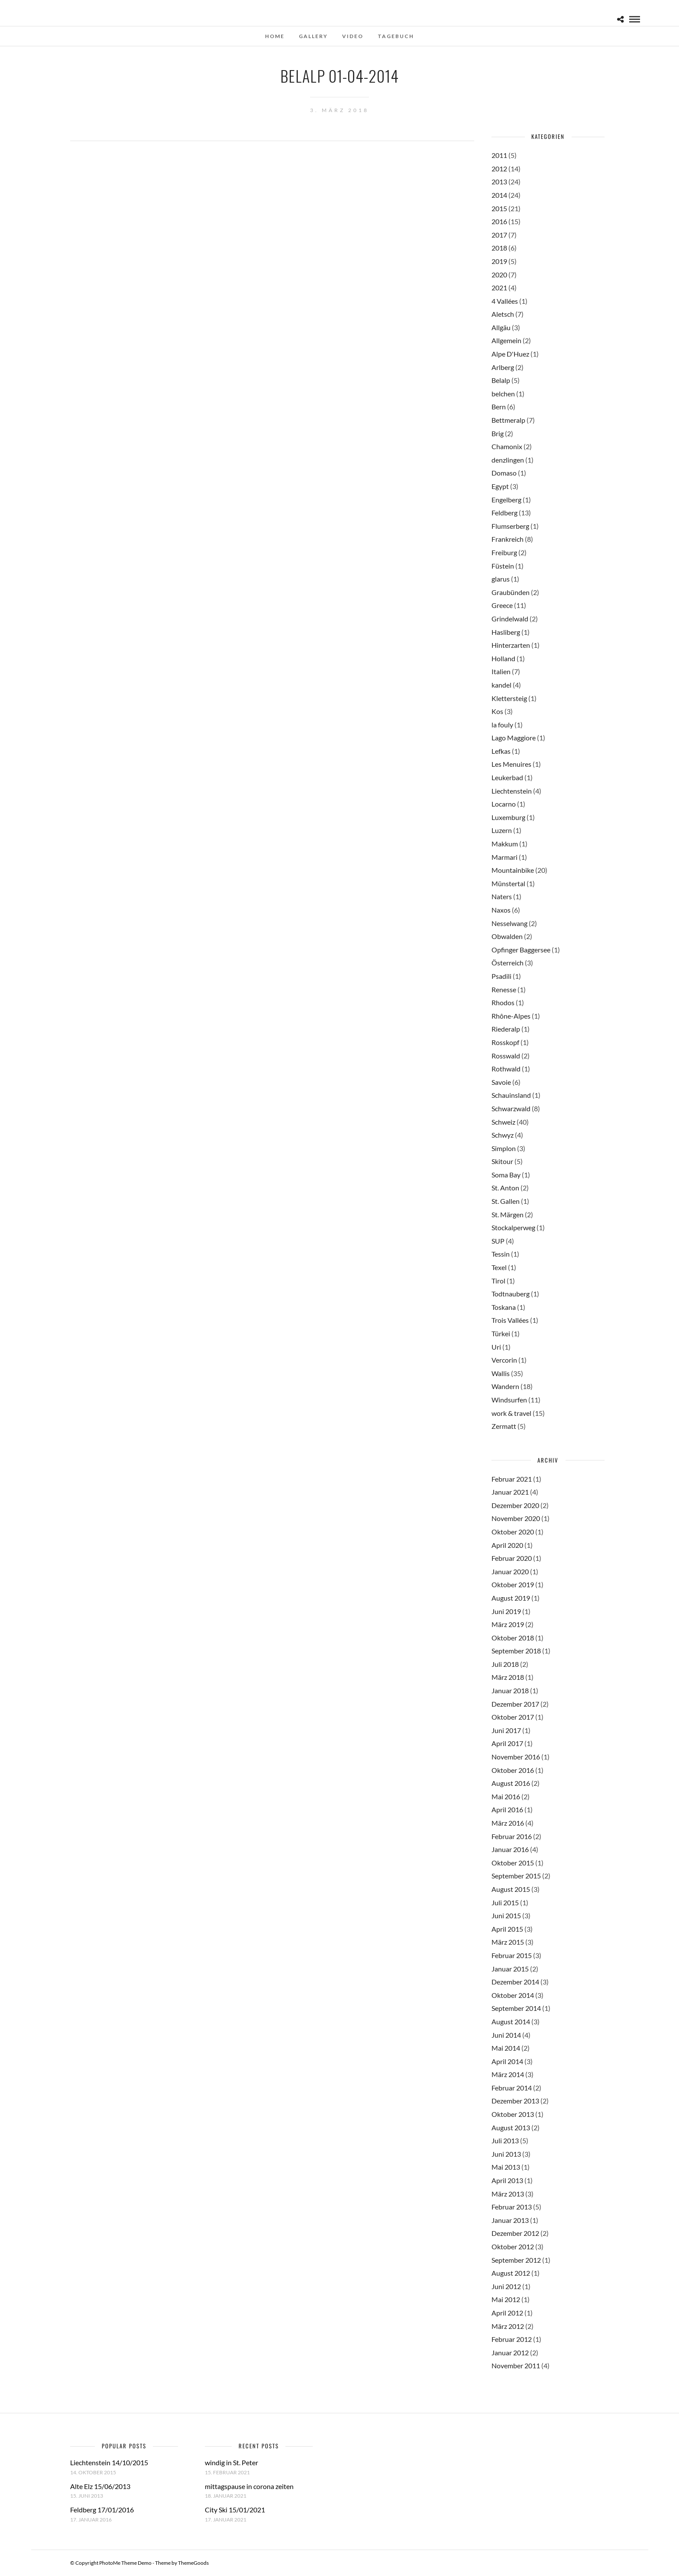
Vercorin (504, 1360)
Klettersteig (509, 698)
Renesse (503, 989)
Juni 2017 (506, 1730)
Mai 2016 (505, 1796)
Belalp (500, 380)
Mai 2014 (505, 2048)
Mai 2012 (505, 2299)
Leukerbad (507, 777)
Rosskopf (505, 1042)
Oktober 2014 (512, 1995)
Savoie (501, 1082)
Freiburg (504, 552)
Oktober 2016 (512, 1770)
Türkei (500, 1333)
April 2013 (507, 2180)
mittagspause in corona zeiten (249, 2486)
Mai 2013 (505, 2167)
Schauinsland (511, 1095)
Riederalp (505, 1029)
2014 (499, 195)
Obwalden (507, 936)
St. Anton (505, 1187)
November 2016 (515, 1757)
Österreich (507, 962)
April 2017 (507, 1743)
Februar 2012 (511, 2339)
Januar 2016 (510, 1849)
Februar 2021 (511, 1479)
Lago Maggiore (513, 737)
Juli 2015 (505, 1902)
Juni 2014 (506, 2035)
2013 (499, 181)
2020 (499, 274)
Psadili (501, 976)
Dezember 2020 (515, 1505)
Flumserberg (510, 526)
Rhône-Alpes (510, 1016)
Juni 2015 (506, 1915)
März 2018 (507, 1677)
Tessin (500, 1254)
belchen (503, 393)
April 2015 (507, 1929)
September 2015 (516, 1876)
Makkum (504, 843)
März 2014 (507, 2074)
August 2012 (510, 2273)
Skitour (502, 1161)
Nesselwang (509, 923)
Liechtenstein (511, 791)
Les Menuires (511, 764)
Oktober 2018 (512, 1638)
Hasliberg (505, 632)
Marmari (504, 857)
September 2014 (516, 2008)
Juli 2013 (505, 2140)
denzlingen (507, 460)
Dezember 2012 (515, 2233)
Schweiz (503, 1122)
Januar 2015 (510, 1969)
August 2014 (510, 2021)
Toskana (503, 1307)
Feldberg (504, 512)
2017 (499, 235)
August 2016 (510, 1783)
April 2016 (507, 1809)
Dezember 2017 (515, 1704)
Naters (501, 896)
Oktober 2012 (512, 2246)
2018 (499, 248)
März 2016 (507, 1823)
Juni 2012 (506, 2286)
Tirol (498, 1281)
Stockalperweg (513, 1227)
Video (352, 36)
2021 (499, 287)
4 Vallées (504, 301)
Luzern (501, 830)
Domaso (504, 473)
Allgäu (501, 327)
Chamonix (506, 446)
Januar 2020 (510, 1571)
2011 (499, 155)
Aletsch (502, 314)
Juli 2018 (505, 1664)
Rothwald (506, 1068)
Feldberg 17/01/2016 (102, 2509)
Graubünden (510, 592)
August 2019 (510, 1598)
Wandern (505, 1386)
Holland (503, 658)
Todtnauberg (510, 1294)
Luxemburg (508, 817)
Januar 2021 (510, 1492)
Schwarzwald (510, 1108)
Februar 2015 (511, 1955)
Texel (499, 1267)
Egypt (500, 486)
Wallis (500, 1373)
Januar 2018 (510, 1690)
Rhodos (502, 1002)
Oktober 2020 (512, 1532)
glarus (500, 579)
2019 (499, 261)
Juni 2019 (506, 1611)
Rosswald (505, 1056)
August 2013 (510, 2127)
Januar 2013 (510, 2220)
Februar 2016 (511, 1836)
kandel (501, 685)
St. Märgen (507, 1214)
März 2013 (507, 2194)
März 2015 (507, 1942)
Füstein (502, 566)
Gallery (313, 36)
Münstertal (508, 883)
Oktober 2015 (512, 1863)
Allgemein (506, 340)
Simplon (503, 1148)
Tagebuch (396, 36)
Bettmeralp (508, 420)
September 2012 (516, 2260)
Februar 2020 (511, 1558)
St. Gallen (505, 1201)
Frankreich (507, 539)
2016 (499, 221)
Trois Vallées (510, 1320)
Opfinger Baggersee (520, 949)
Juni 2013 (506, 2154)
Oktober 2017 (512, 1717)
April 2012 (507, 2313)
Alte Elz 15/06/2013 (100, 2486)
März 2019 (507, 1624)
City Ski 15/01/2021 (235, 2509)
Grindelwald (509, 618)
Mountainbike (512, 870)
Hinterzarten (510, 645)
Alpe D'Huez (510, 354)
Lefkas (501, 751)
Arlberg (502, 367)
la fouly (502, 724)
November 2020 (515, 1518)
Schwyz (502, 1135)
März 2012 (507, 2326)
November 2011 (515, 2365)
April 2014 (507, 2061)
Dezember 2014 (515, 1982)
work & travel (511, 1413)
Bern (498, 406)
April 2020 (507, 1545)
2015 (499, 208)
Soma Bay (506, 1175)
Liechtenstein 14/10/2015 (109, 2462)
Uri (496, 1347)
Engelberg (506, 499)
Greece (502, 605)
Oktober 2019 (512, 1584)
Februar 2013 (511, 2207)
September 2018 (516, 1651)
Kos (497, 711)
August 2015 (510, 1889)
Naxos (501, 910)
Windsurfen (509, 1400)
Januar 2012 (510, 2352)
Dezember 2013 (515, 2101)
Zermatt (503, 1426)
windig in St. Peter (231, 2462)
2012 (499, 168)
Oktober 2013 (512, 2114)
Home (275, 36)
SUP (497, 1241)
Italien (501, 671)
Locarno (503, 804)
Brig (497, 433)
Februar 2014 (511, 2088)
